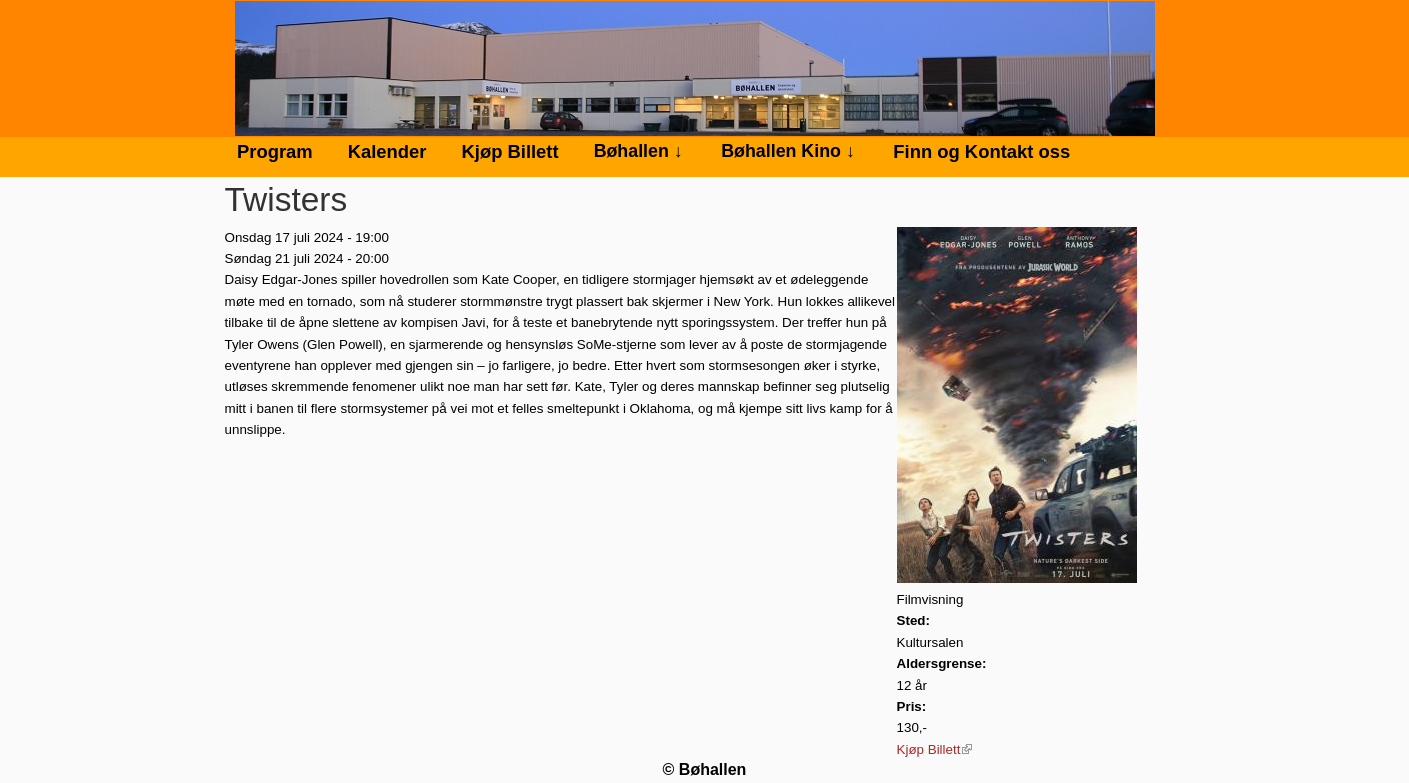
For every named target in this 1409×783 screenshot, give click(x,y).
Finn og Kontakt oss (981, 151)
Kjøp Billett (935, 749)
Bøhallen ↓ (638, 151)
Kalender (387, 151)
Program (275, 151)
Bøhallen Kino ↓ (788, 151)
